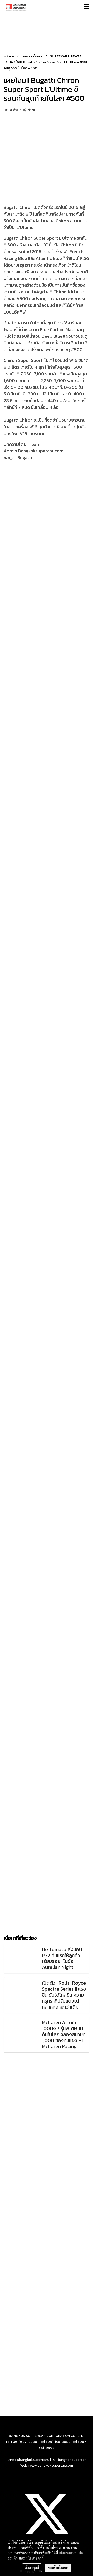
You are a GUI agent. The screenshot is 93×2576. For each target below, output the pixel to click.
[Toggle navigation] (86, 6)
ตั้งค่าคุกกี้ (32, 2567)
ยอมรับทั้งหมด (58, 2567)
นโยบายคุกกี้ (35, 2558)
